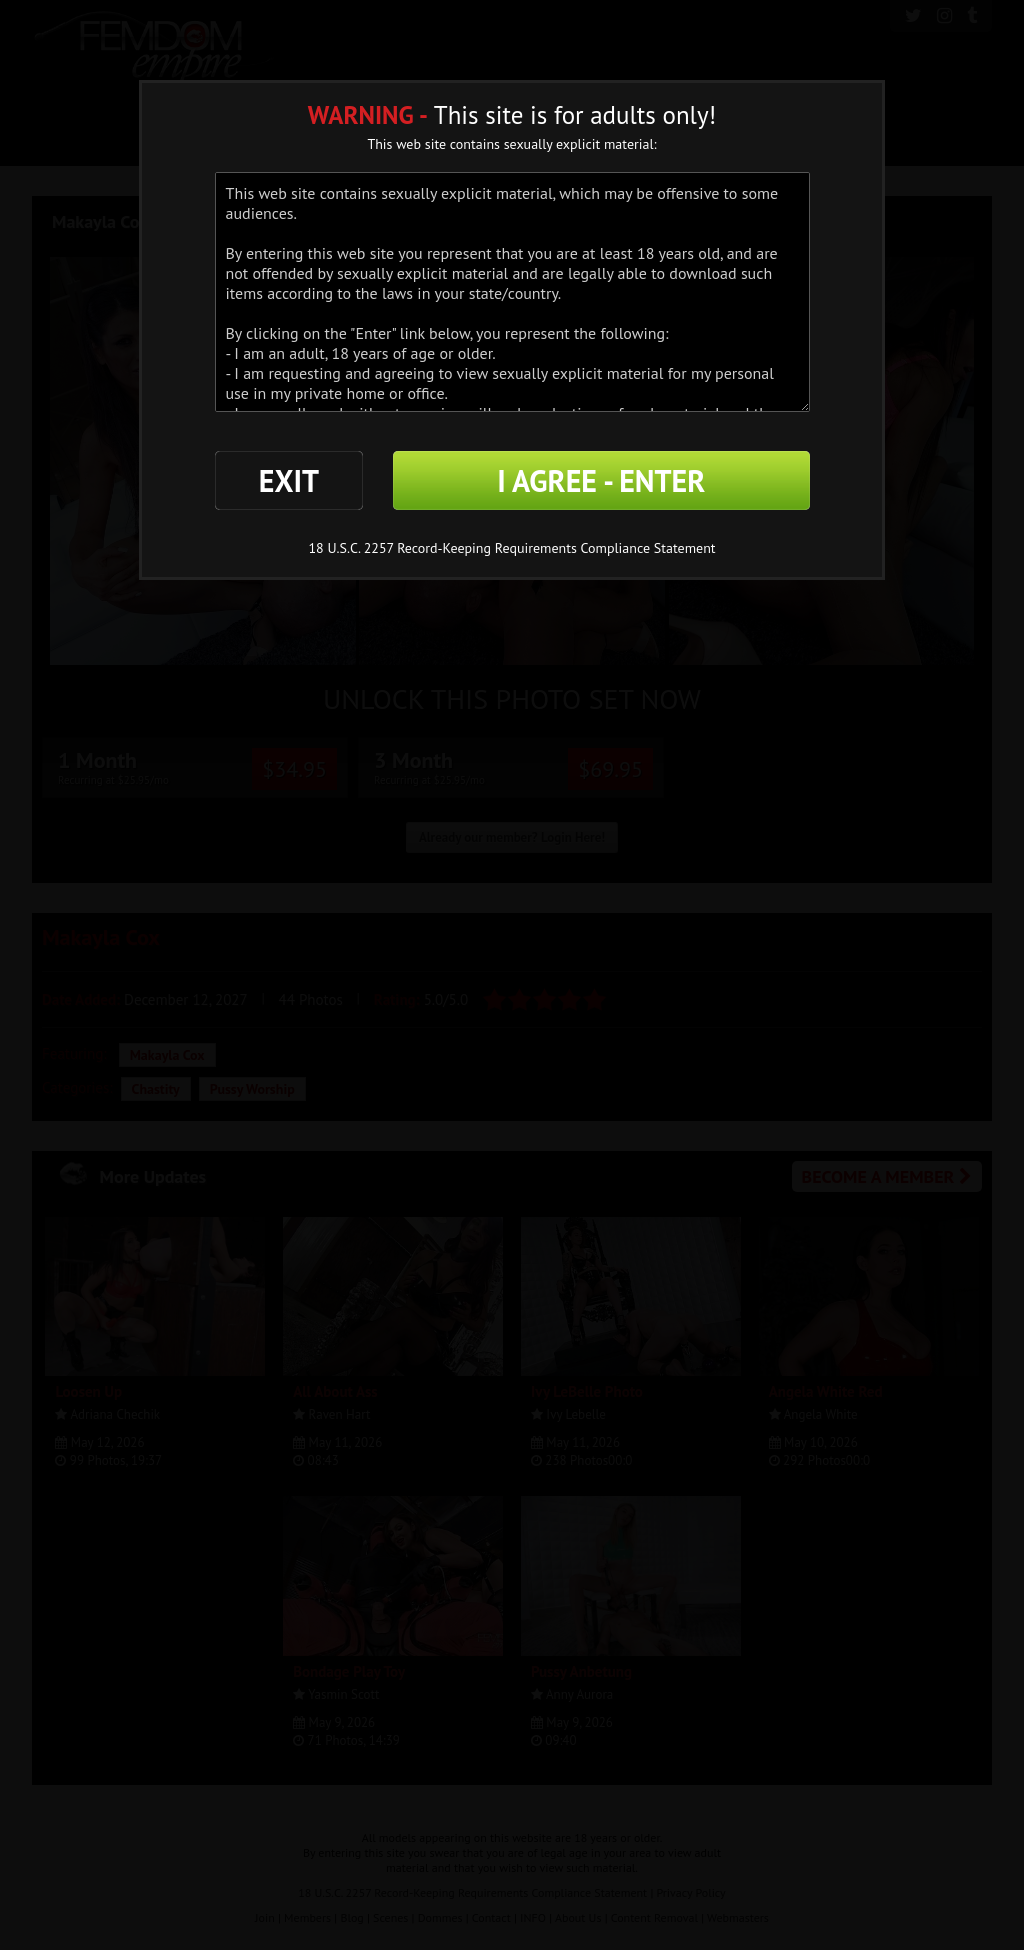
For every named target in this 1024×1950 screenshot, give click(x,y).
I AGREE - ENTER (601, 480)
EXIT (289, 480)
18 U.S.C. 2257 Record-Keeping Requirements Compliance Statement (511, 548)
